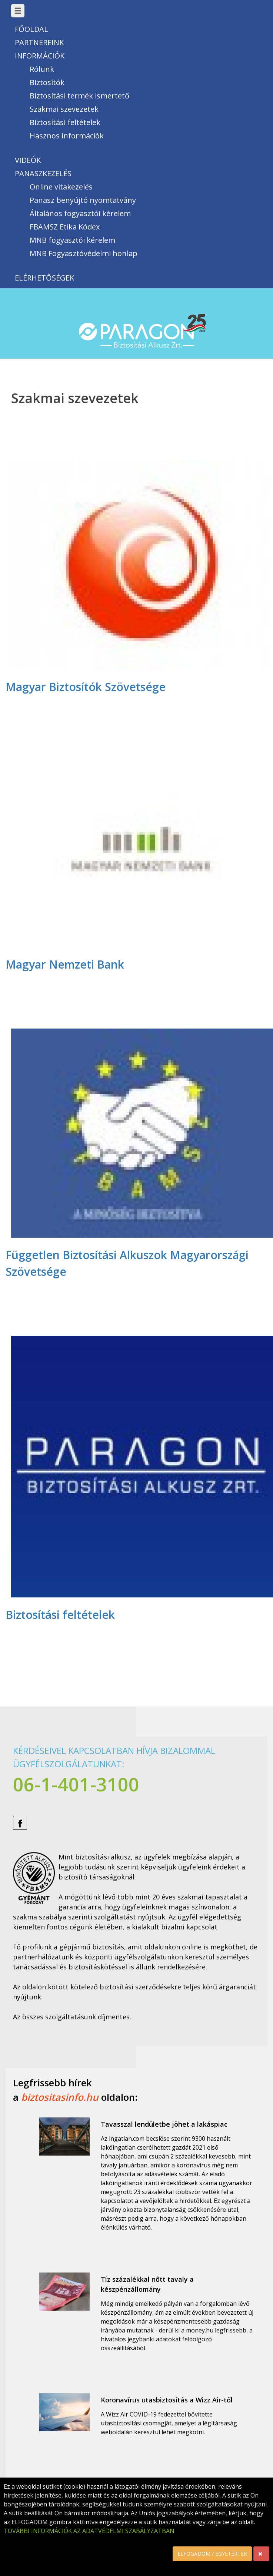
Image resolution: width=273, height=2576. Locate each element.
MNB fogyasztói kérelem (72, 240)
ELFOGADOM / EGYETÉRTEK (212, 2553)
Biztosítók (47, 82)
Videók (28, 160)
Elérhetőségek (44, 278)
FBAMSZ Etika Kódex (65, 227)
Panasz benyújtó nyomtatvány (83, 200)
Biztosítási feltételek (65, 122)
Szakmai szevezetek (64, 109)
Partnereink (39, 42)
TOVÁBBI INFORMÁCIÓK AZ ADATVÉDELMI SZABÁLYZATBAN (89, 2531)
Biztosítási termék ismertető (79, 96)
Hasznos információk (67, 136)
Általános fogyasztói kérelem (80, 213)
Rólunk (42, 69)
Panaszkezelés (43, 173)
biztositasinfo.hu (60, 2097)
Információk (39, 56)
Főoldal (31, 29)
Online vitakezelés (61, 187)
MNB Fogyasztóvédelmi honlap (83, 253)
